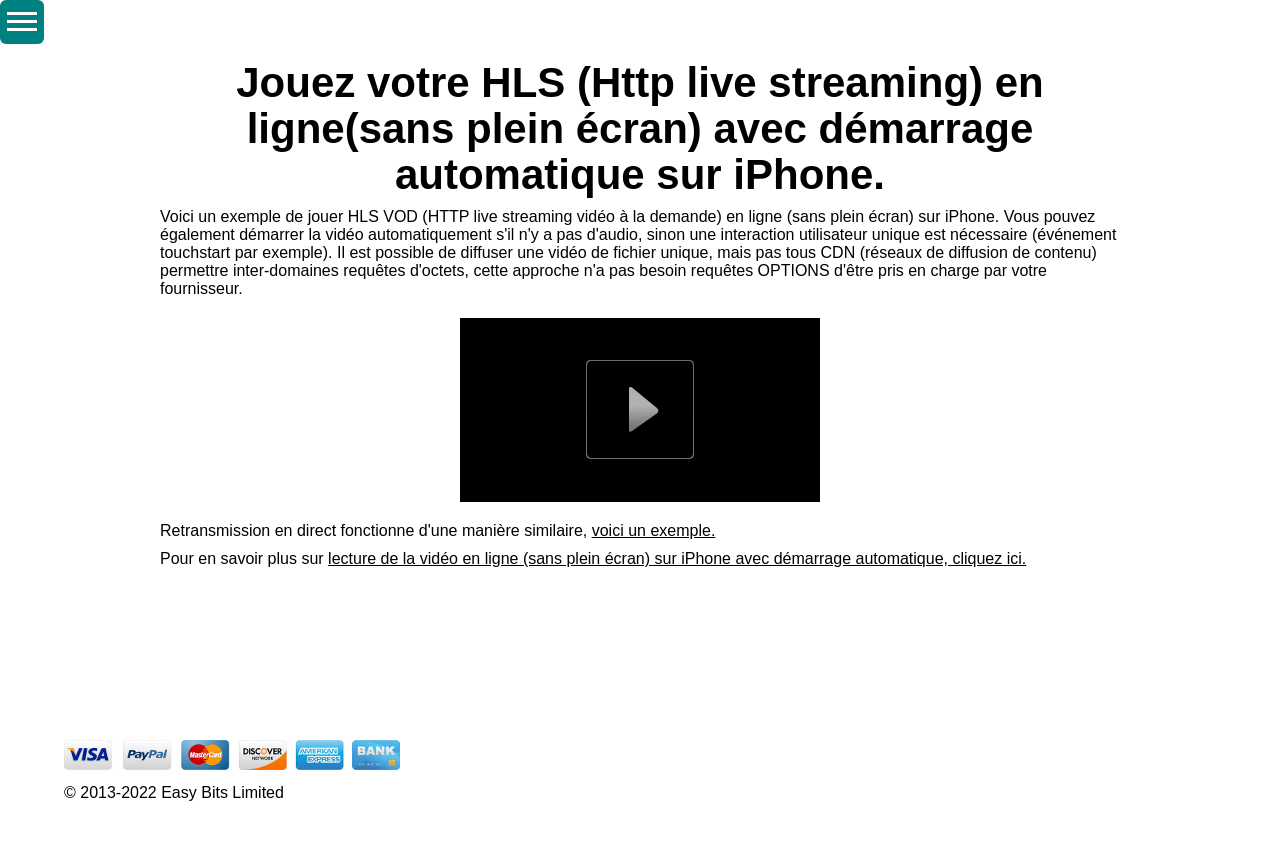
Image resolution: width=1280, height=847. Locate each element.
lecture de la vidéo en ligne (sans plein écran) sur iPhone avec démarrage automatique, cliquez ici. (677, 558)
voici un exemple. (654, 530)
